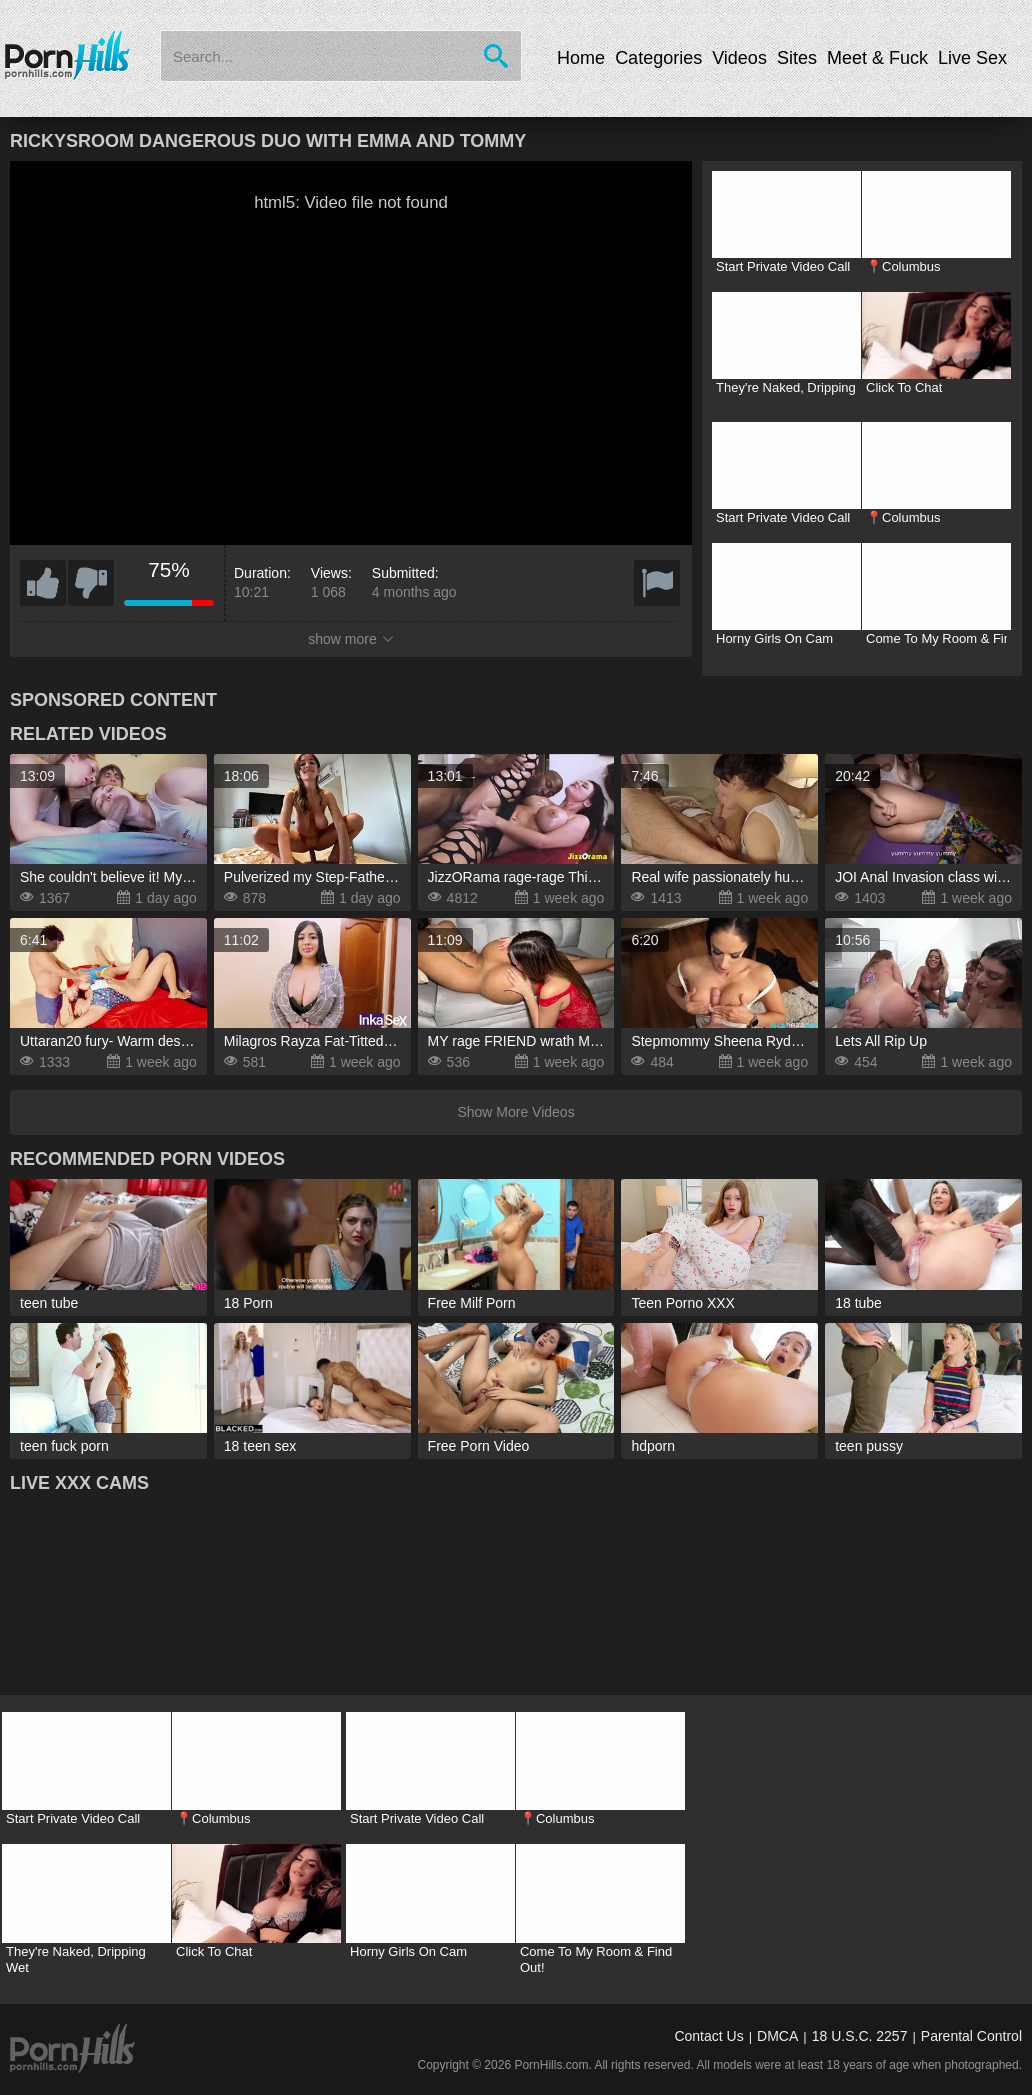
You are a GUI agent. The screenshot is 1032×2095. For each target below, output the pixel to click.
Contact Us (708, 2036)
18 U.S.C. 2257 (860, 2036)
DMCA (777, 2036)
